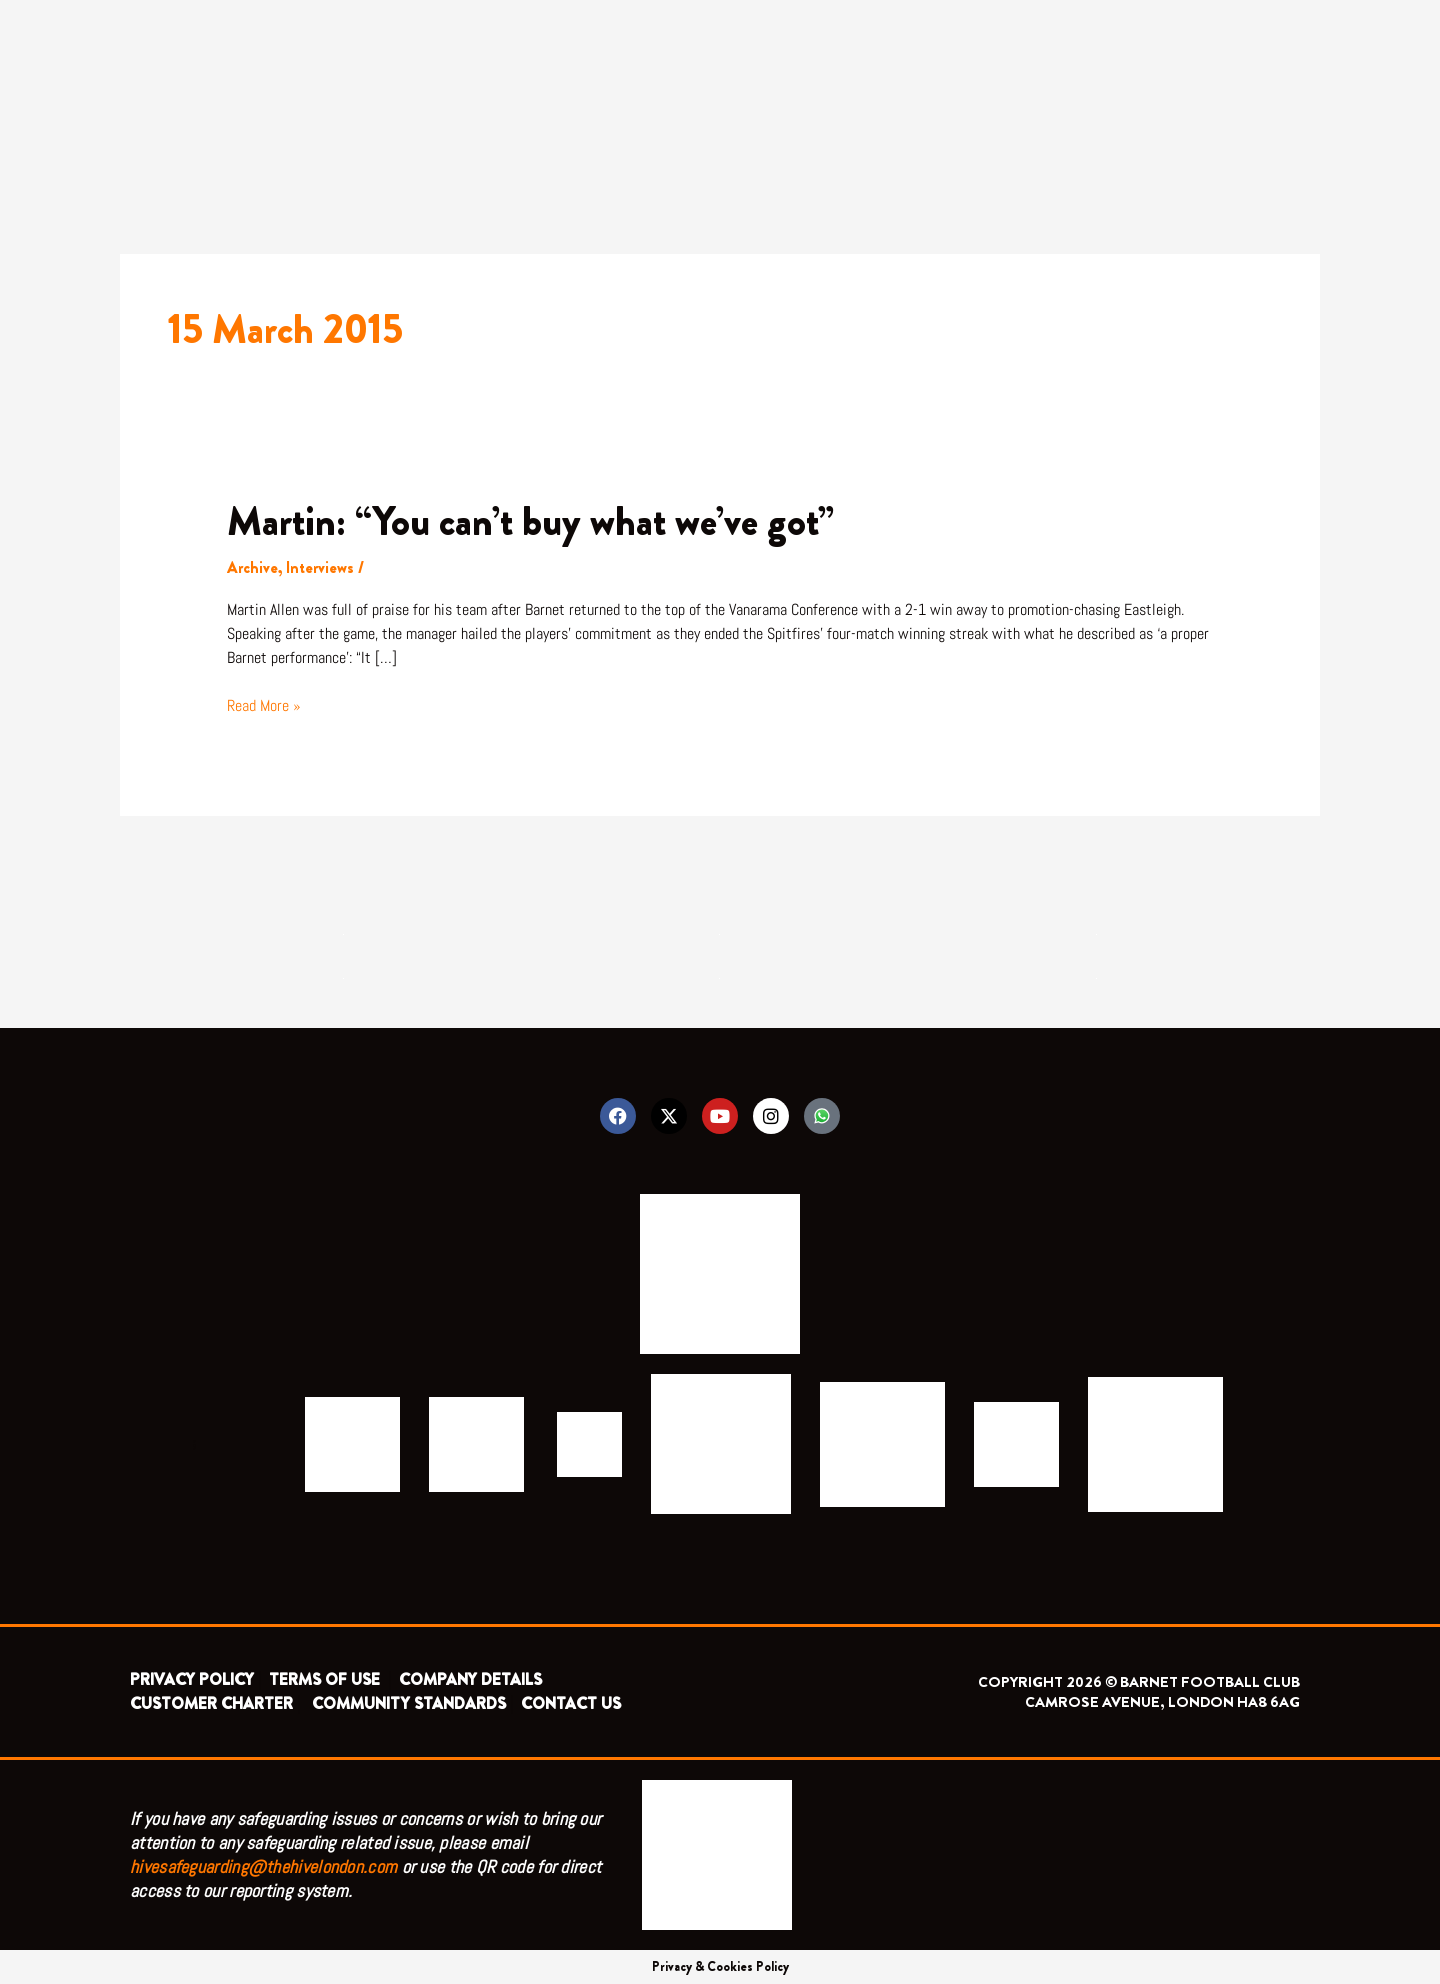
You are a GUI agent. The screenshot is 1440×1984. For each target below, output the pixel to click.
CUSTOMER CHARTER (211, 1703)
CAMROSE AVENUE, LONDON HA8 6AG (1162, 1702)
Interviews (320, 567)
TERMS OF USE (326, 1679)
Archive (252, 567)
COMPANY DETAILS (470, 1679)
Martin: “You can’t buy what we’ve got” (530, 521)
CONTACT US (571, 1703)
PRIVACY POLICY (192, 1679)
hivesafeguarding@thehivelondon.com (263, 1866)
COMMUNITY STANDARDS (409, 1703)
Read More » (264, 705)
